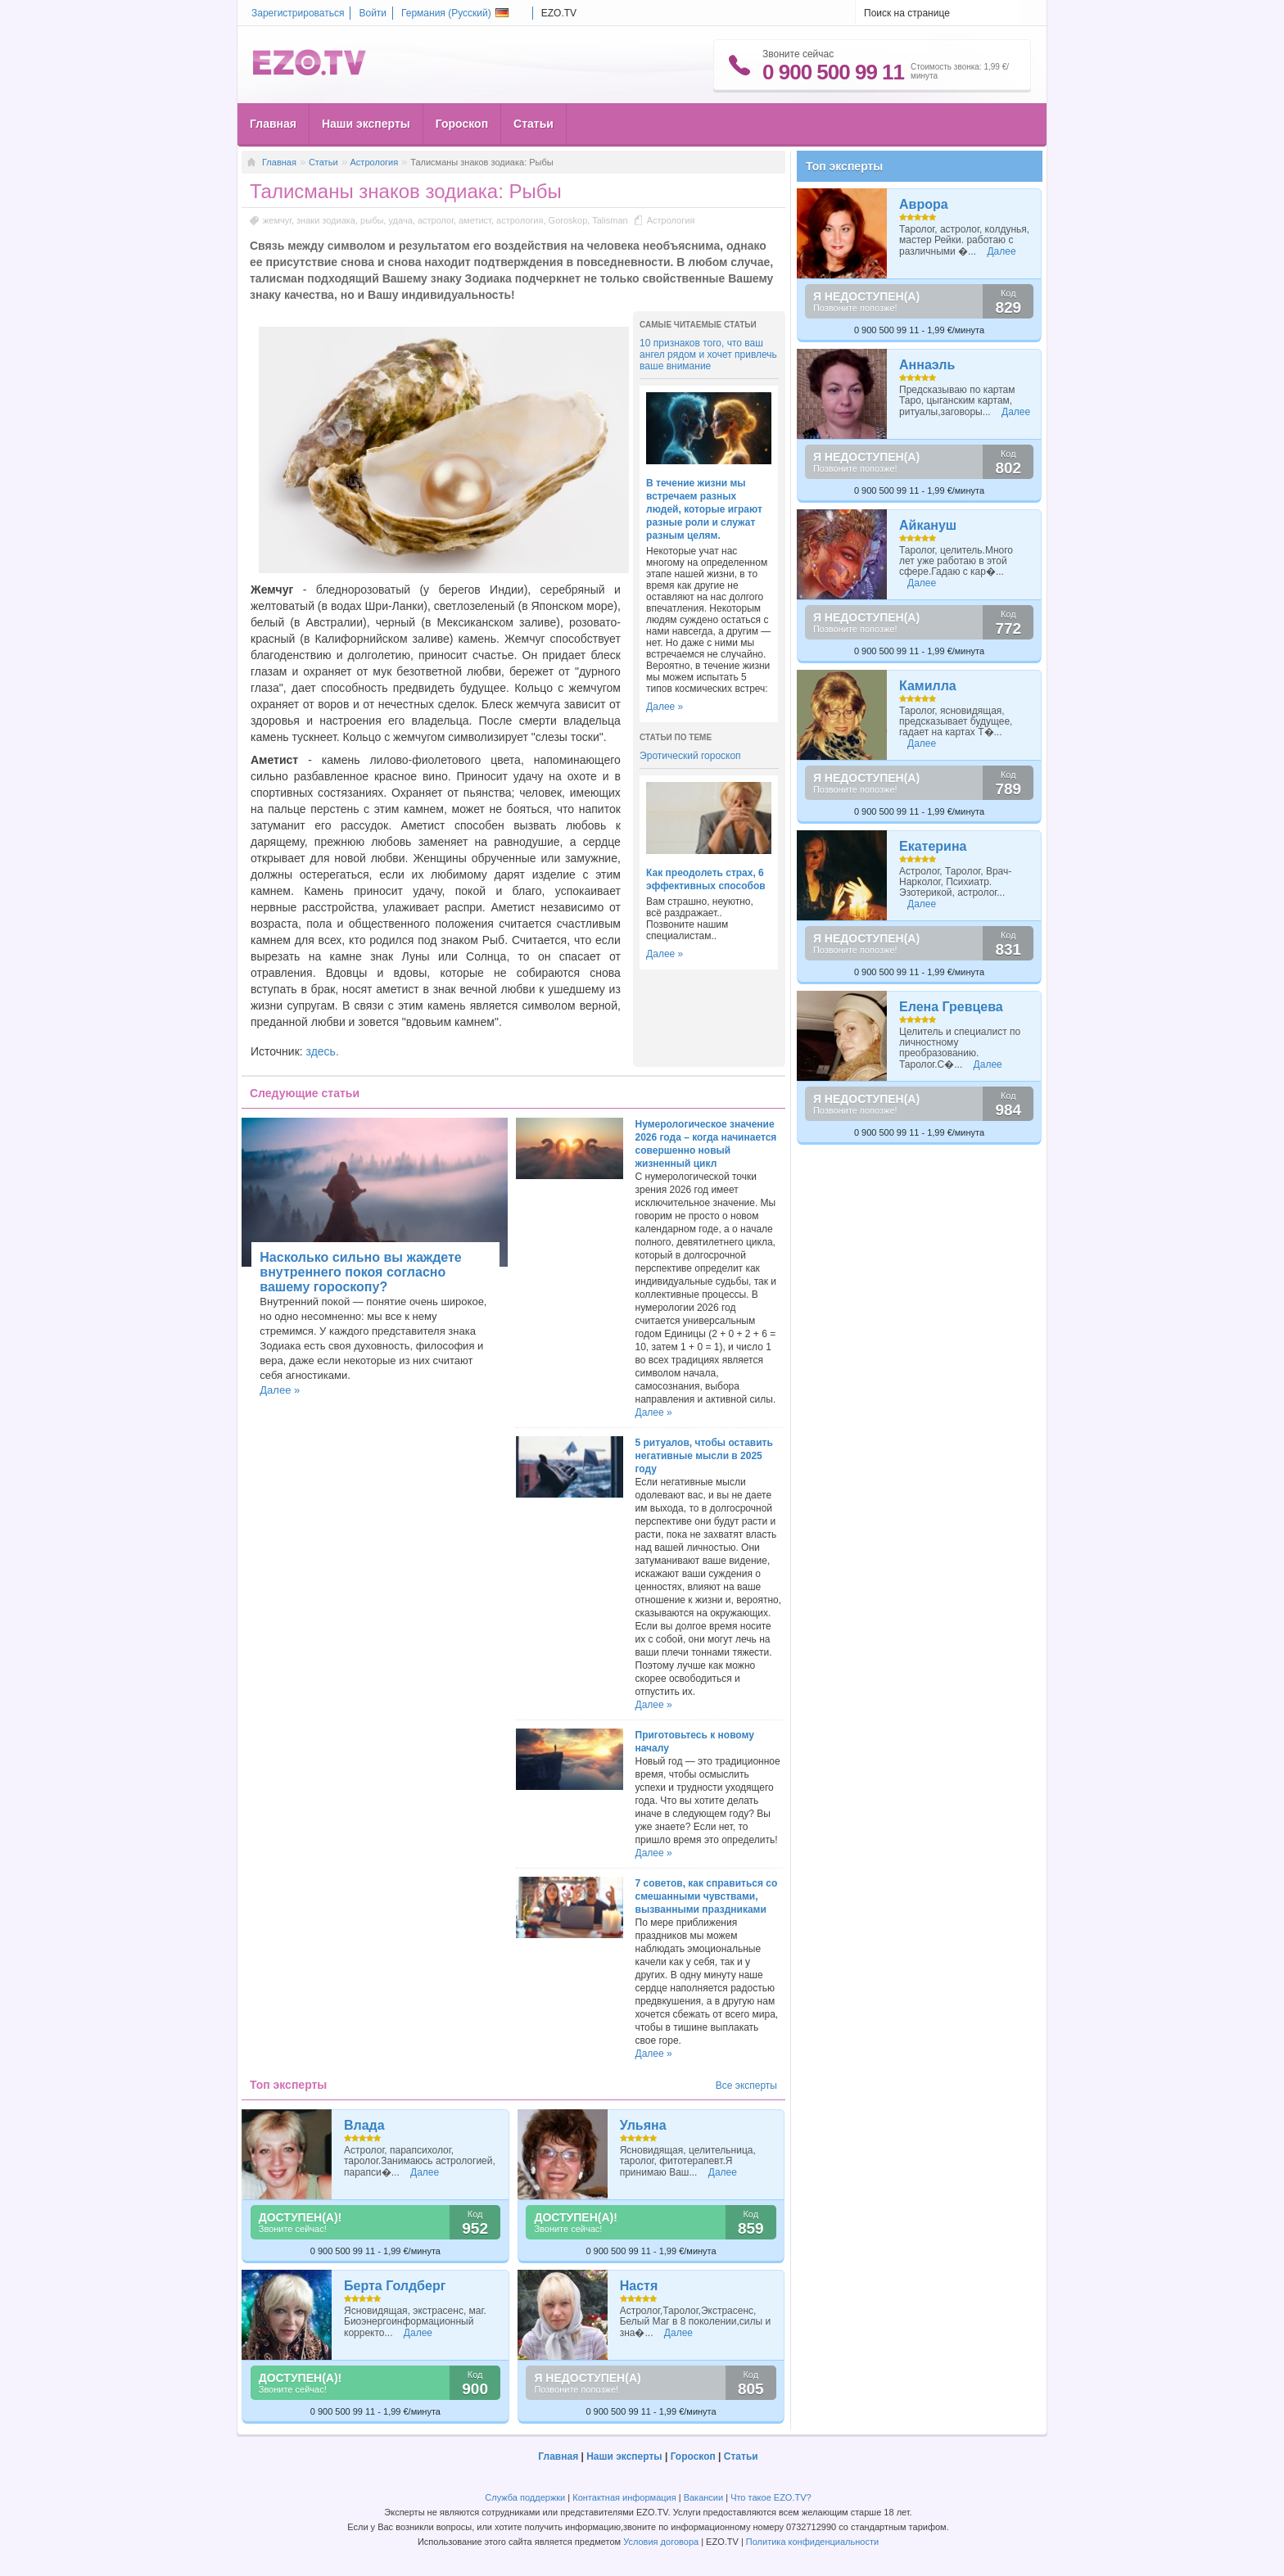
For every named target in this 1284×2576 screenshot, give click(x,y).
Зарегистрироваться (297, 13)
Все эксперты (746, 2085)
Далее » (664, 706)
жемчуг (277, 220)
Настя (639, 2286)
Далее (424, 2172)
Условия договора (661, 2542)
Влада (364, 2125)
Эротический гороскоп (690, 756)
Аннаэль (927, 365)
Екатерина (932, 846)
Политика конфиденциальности (812, 2542)
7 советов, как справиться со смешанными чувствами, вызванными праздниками (706, 1896)
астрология (519, 220)
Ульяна (643, 2125)
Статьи (533, 123)
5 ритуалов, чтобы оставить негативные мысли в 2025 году (704, 1456)
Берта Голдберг (394, 2286)
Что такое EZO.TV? (771, 2497)
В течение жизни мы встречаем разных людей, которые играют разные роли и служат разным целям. (704, 509)
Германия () (455, 13)
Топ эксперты (844, 166)
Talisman (609, 220)
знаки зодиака (325, 220)
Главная (273, 123)
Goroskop (568, 220)
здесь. (322, 1051)
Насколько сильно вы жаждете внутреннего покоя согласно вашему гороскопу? (360, 1272)
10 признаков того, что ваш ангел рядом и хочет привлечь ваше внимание (708, 354)
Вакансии (704, 2497)
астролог (436, 220)
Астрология (374, 162)
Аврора (923, 204)
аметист (475, 220)
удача (400, 220)
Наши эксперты (366, 123)
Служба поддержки (525, 2497)
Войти (373, 13)
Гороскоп (462, 123)
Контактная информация (624, 2497)
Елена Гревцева (951, 1007)
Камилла (927, 686)
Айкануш (927, 525)
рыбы (371, 220)
